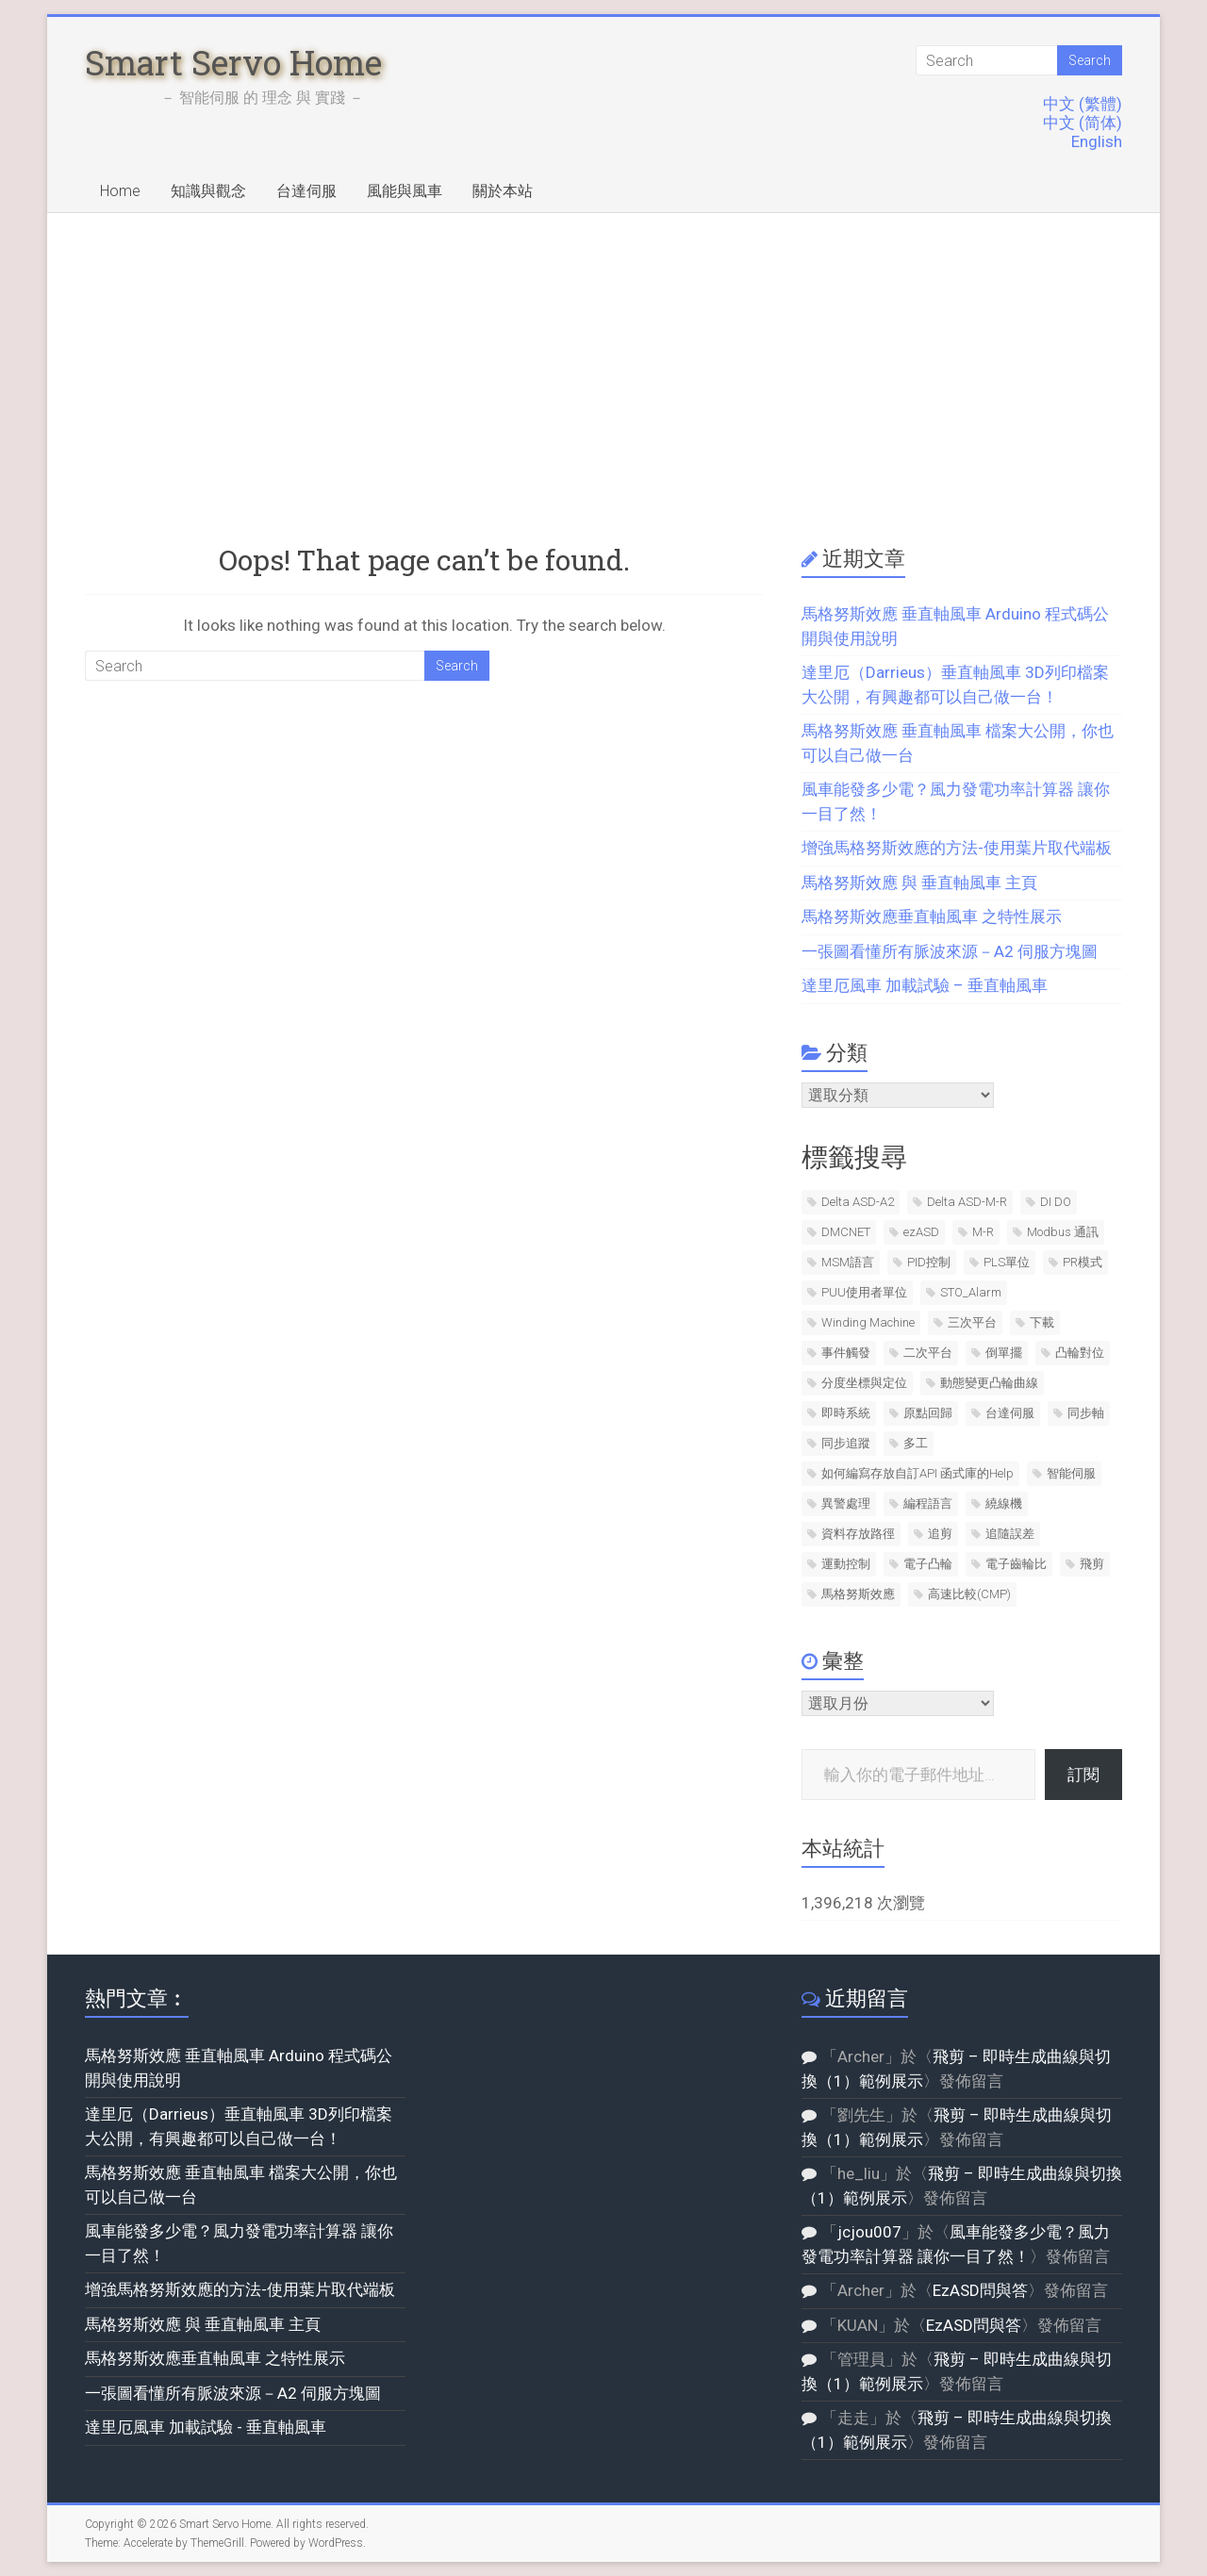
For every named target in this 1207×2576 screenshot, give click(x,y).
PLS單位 (1007, 1262)
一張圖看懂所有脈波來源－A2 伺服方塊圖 (950, 951)
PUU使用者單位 (864, 1292)
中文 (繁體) (1082, 103)
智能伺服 (1071, 1473)
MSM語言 (847, 1262)
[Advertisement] (603, 355)
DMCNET (845, 1232)
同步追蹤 (845, 1443)
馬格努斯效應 (858, 1594)
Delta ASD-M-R (967, 1202)
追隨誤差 (1009, 1534)
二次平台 (927, 1353)
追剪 (940, 1534)
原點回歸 (927, 1413)
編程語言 (927, 1503)
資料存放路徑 (858, 1534)
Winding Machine (868, 1322)
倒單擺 (1003, 1353)
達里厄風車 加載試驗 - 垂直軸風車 (205, 2427)
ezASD (921, 1232)
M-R (983, 1232)
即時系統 (845, 1413)
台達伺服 (306, 191)
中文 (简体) (1082, 122)
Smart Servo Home (233, 62)
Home (120, 191)
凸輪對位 (1079, 1353)
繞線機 (1003, 1503)
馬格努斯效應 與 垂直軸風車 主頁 (919, 882)
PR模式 (1082, 1262)
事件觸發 (845, 1353)
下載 (1042, 1322)
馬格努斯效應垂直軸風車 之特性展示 (932, 916)
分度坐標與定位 (864, 1383)
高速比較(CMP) (969, 1594)
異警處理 (845, 1503)
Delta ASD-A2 (857, 1202)
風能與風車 (404, 191)
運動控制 (845, 1564)
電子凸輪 (927, 1564)
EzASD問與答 (980, 2290)
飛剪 (1092, 1564)
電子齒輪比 (1016, 1564)
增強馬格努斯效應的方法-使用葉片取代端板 (957, 847)
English (1096, 141)
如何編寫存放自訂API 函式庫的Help (917, 1473)
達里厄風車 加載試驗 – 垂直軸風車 (925, 985)
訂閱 (1083, 1774)
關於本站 (502, 191)
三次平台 (972, 1322)
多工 (915, 1443)
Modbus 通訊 (1063, 1232)
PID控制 (929, 1262)
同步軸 (1085, 1413)
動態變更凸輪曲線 (989, 1383)
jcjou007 (869, 2231)
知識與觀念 (208, 191)
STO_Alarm (970, 1292)
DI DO (1055, 1202)
